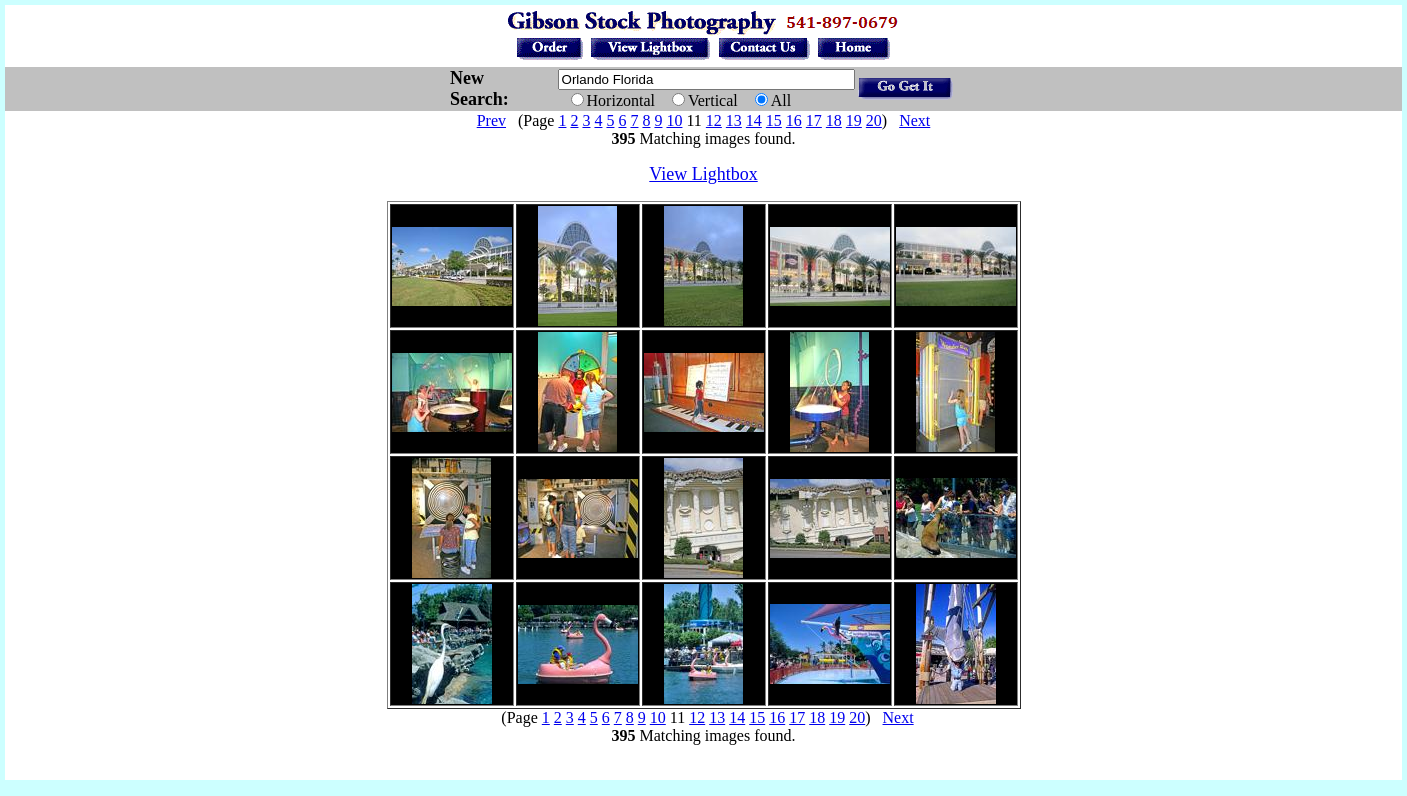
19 (854, 120)
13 (734, 120)
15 (774, 120)
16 (794, 120)
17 (814, 120)
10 (674, 120)
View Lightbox (703, 174)
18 (834, 120)
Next (914, 120)
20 (874, 120)
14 (754, 120)
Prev (491, 120)
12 (714, 120)
